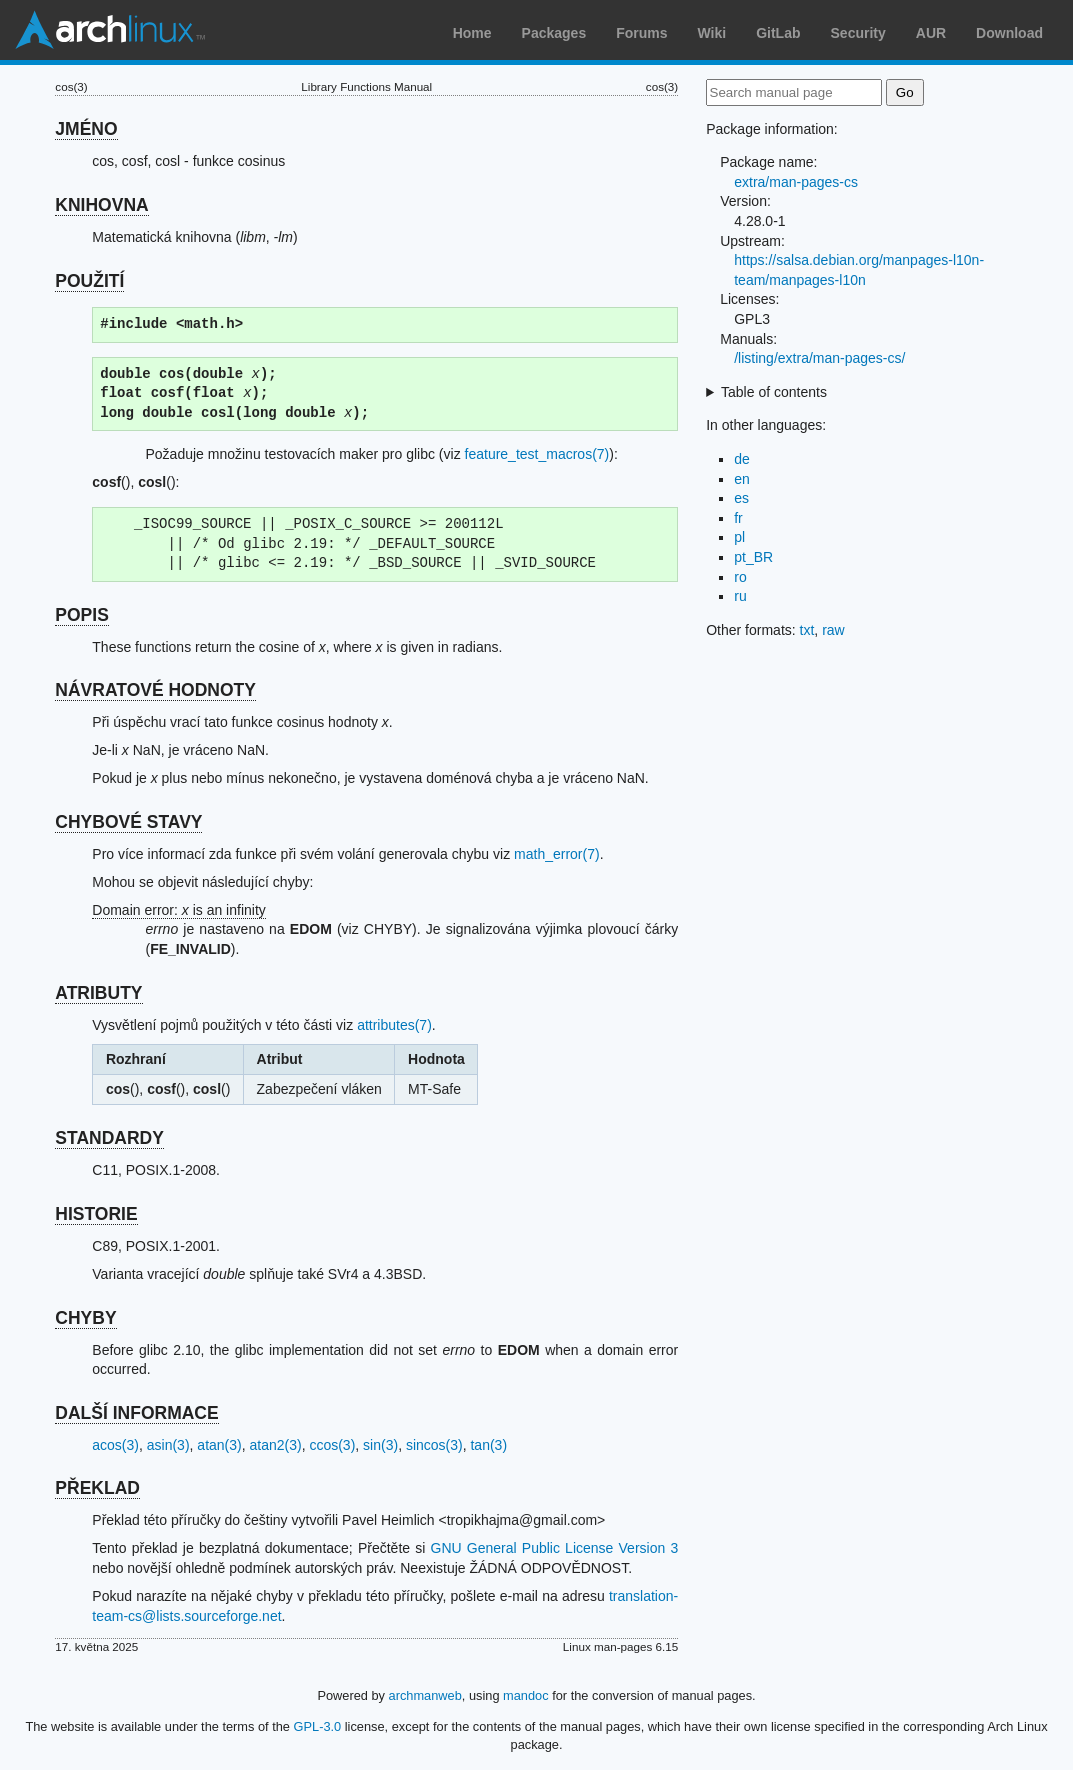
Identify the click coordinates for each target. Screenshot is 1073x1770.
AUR (931, 33)
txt (807, 630)
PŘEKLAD (97, 1488)
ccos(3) (332, 1445)
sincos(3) (434, 1445)
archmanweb (425, 1695)
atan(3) (219, 1445)
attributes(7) (394, 1025)
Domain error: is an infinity (179, 910)
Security (858, 33)
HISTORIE (96, 1214)
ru (740, 596)
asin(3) (168, 1445)
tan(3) (488, 1445)
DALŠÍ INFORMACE (136, 1413)
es (741, 498)
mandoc (526, 1695)
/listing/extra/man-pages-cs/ (819, 358)
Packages (554, 33)
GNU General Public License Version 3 (555, 1548)
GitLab (778, 33)
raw (833, 630)
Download (1009, 33)
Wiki (712, 33)
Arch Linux (110, 30)
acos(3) (115, 1445)
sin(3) (380, 1445)
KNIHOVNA (101, 205)
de (742, 459)
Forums (641, 33)
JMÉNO (86, 129)
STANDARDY (109, 1138)
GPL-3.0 (318, 1726)
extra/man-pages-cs (796, 182)
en (742, 479)
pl (739, 537)
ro (740, 577)
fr (738, 518)
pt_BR (753, 557)
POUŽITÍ (89, 281)
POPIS (82, 615)
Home (472, 33)
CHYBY (85, 1318)
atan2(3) (275, 1445)
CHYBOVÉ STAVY (128, 822)
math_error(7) (557, 854)
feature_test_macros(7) (537, 454)
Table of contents (774, 392)
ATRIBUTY (98, 993)
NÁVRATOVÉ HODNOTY (155, 690)
